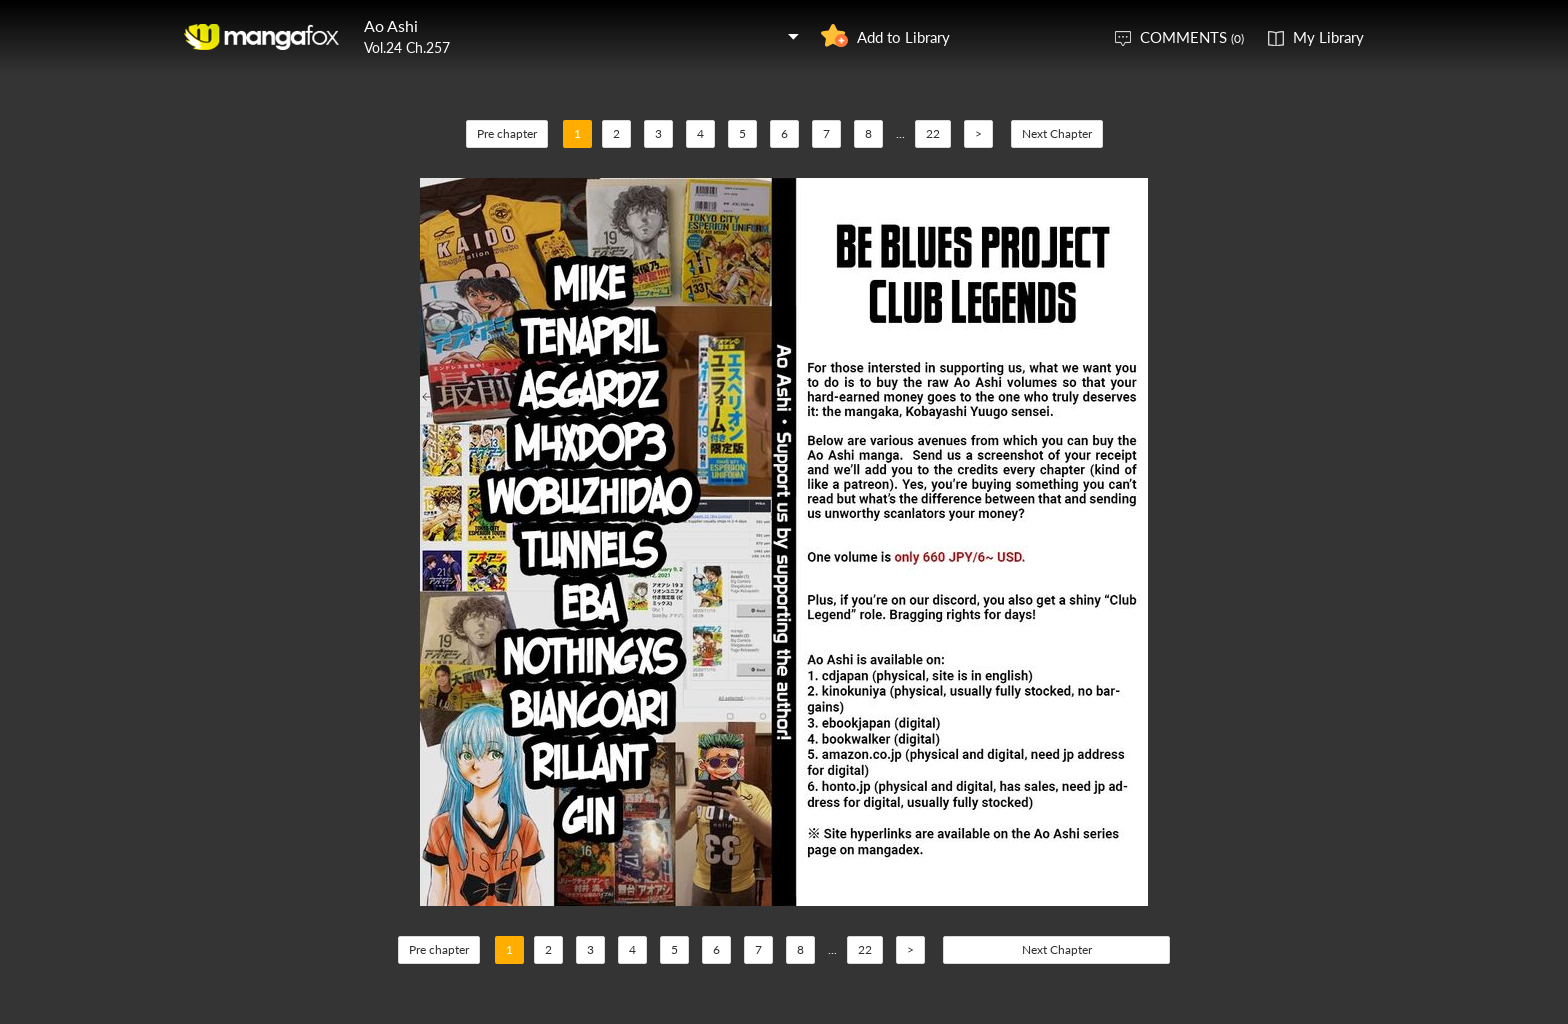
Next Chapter (1057, 133)
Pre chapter (507, 133)
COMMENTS (1192, 37)
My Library (1328, 37)
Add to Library (903, 37)
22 (933, 133)
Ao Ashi (391, 25)
